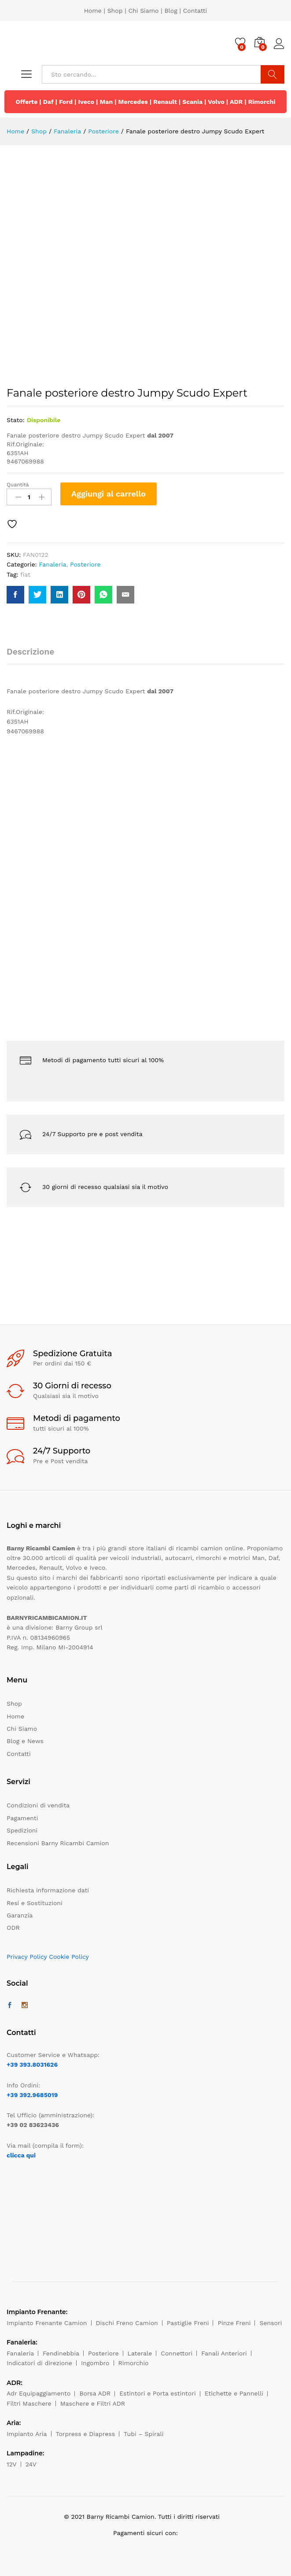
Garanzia (20, 1915)
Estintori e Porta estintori (157, 2393)
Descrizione (30, 652)
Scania (192, 101)
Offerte (26, 101)
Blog (170, 10)
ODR (13, 1927)
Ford (66, 101)
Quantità (18, 484)
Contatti (195, 10)
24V (31, 2464)
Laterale (140, 2353)
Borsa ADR (95, 2393)
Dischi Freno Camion (127, 2322)
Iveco (86, 101)
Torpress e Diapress (85, 2433)
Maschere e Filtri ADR (92, 2403)
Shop (115, 10)
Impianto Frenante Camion (47, 2322)
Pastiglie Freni (188, 2322)
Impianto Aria (27, 2433)
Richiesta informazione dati (48, 1890)
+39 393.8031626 (32, 2064)
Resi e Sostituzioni (35, 1902)
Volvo (216, 101)
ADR (236, 101)
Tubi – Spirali (143, 2433)
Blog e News (25, 1740)
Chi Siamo (143, 10)
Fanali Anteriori (224, 2353)
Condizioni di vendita (38, 1805)
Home (93, 10)
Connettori (176, 2353)
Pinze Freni (233, 2322)
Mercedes (133, 101)
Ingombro (95, 2362)
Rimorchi (262, 101)
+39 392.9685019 (32, 2094)
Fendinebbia (61, 2353)
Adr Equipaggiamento (38, 2393)
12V (12, 2464)
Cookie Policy (69, 1956)
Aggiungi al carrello (108, 493)
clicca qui (21, 2155)
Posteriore (85, 564)
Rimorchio (133, 2362)
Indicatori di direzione (39, 2362)
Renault (165, 101)
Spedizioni (22, 1830)
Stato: (16, 419)
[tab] (35, 656)
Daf (48, 101)
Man (106, 101)
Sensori (270, 2322)
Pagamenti (22, 1818)
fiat (25, 574)
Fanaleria (52, 564)
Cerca (272, 74)
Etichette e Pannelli (234, 2393)
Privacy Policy (27, 1956)
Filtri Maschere (29, 2403)
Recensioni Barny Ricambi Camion (58, 1843)
